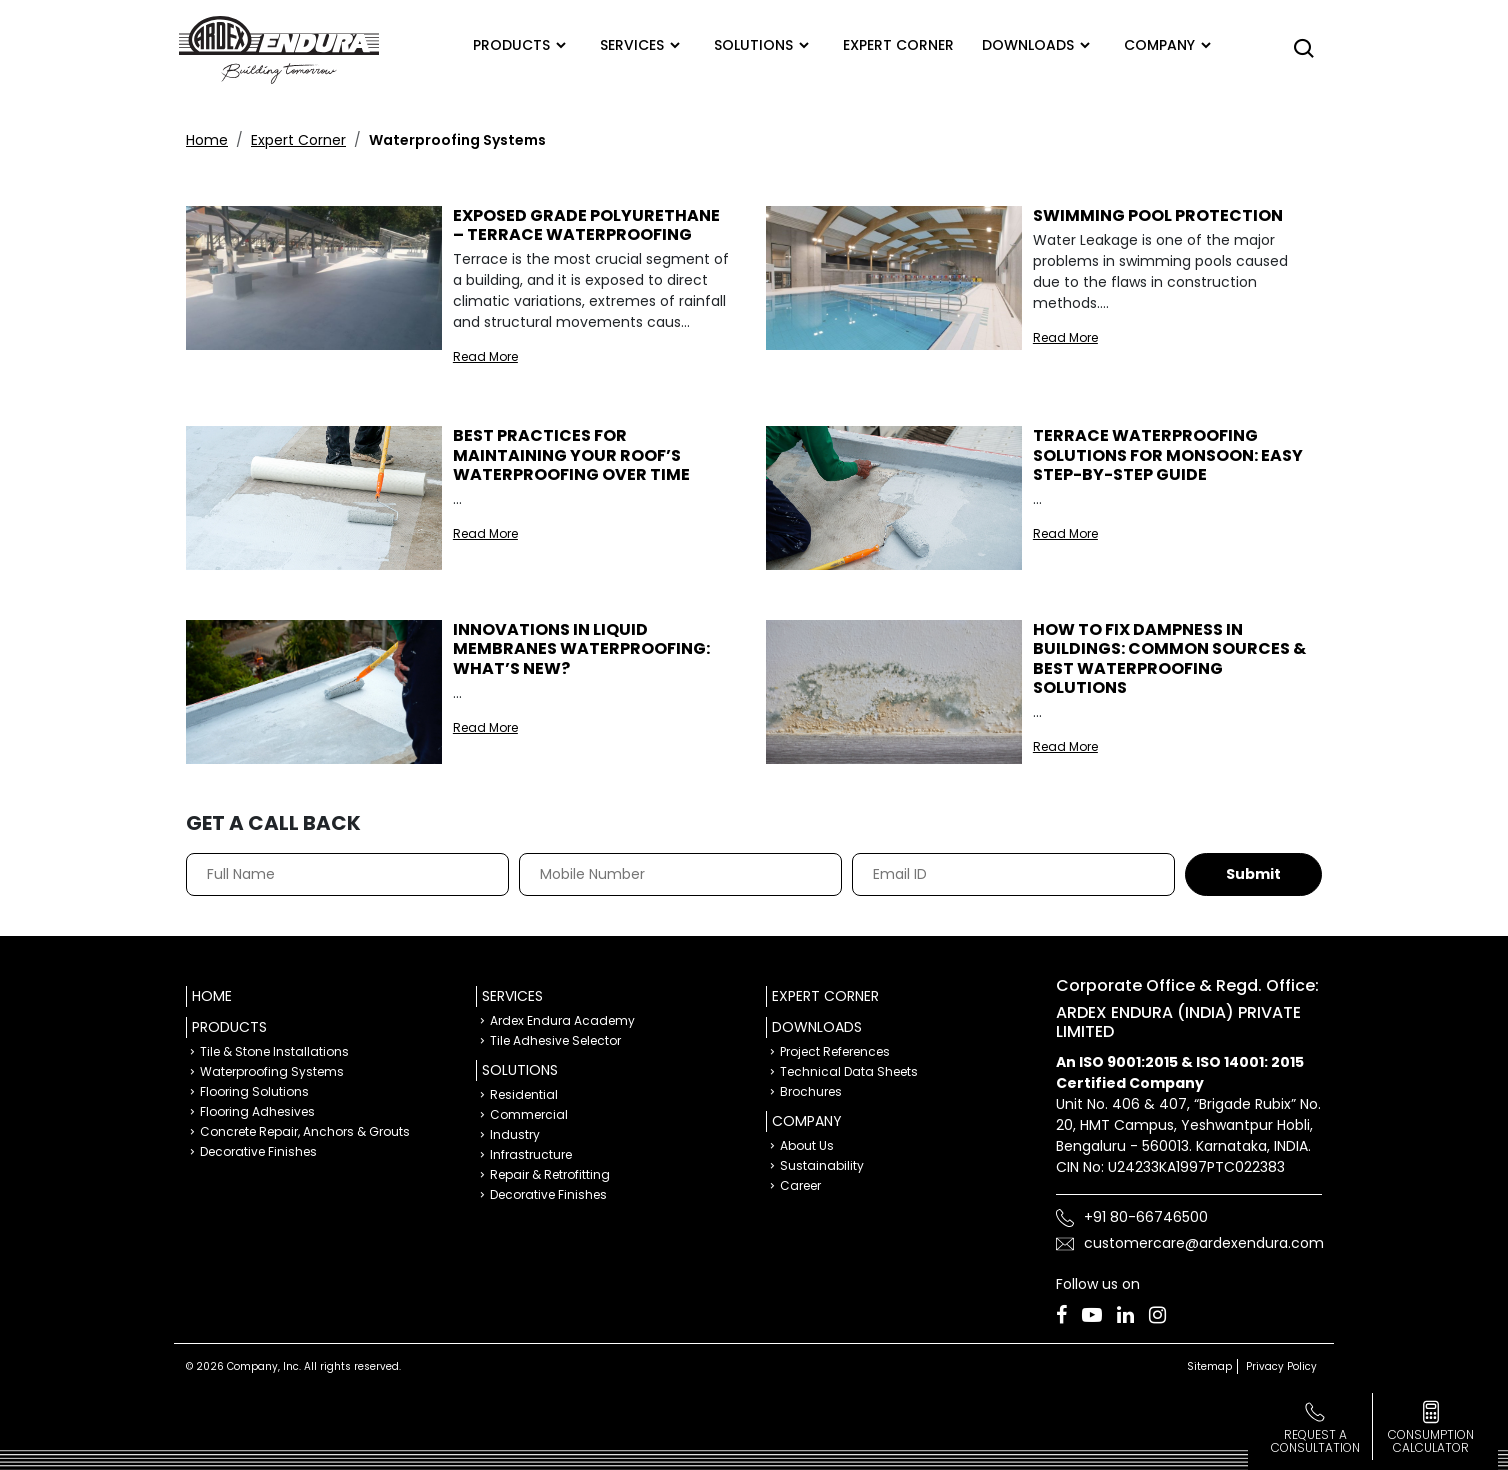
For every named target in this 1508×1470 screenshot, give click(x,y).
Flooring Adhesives (257, 1111)
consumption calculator (1431, 1441)
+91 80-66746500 (1146, 1217)
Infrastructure (531, 1154)
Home (207, 140)
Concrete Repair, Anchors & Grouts (305, 1131)
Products (511, 45)
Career (800, 1185)
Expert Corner (298, 140)
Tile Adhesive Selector (555, 1040)
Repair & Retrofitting (550, 1174)
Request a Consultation (1315, 1441)
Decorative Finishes (258, 1151)
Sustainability (822, 1165)
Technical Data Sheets (849, 1071)
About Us (807, 1145)
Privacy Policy (1281, 1366)
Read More (485, 356)
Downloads (1028, 45)
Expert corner (898, 45)
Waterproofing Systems (272, 1071)
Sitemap (1209, 1366)
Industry (515, 1134)
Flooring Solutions (254, 1091)
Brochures (811, 1091)
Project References (835, 1051)
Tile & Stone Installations (274, 1051)
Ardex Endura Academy (562, 1020)
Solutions (753, 45)
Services (632, 45)
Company (1159, 45)
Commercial (529, 1114)
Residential (524, 1094)
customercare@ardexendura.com (1204, 1243)
